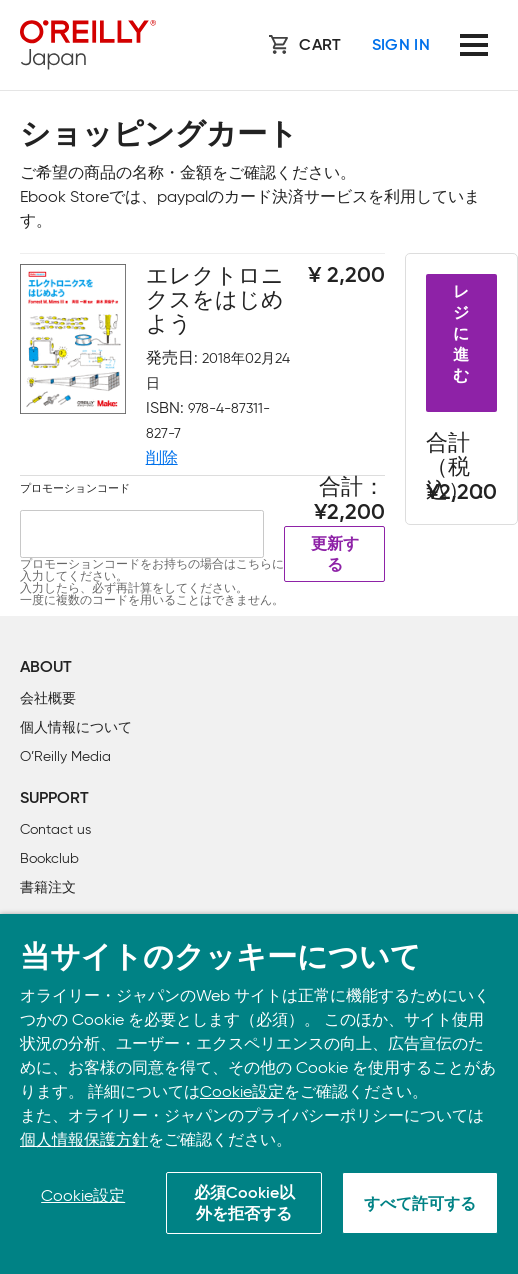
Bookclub (49, 858)
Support (54, 799)
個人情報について (76, 727)
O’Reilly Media (65, 756)
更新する (335, 555)
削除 (162, 457)
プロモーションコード (75, 488)
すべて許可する (420, 1205)
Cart (320, 46)
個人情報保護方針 (84, 1139)
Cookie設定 (242, 1091)
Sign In (401, 46)
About (46, 668)
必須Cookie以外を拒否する (244, 1204)
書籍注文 (48, 887)
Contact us (55, 829)
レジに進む (461, 335)
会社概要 (48, 698)
